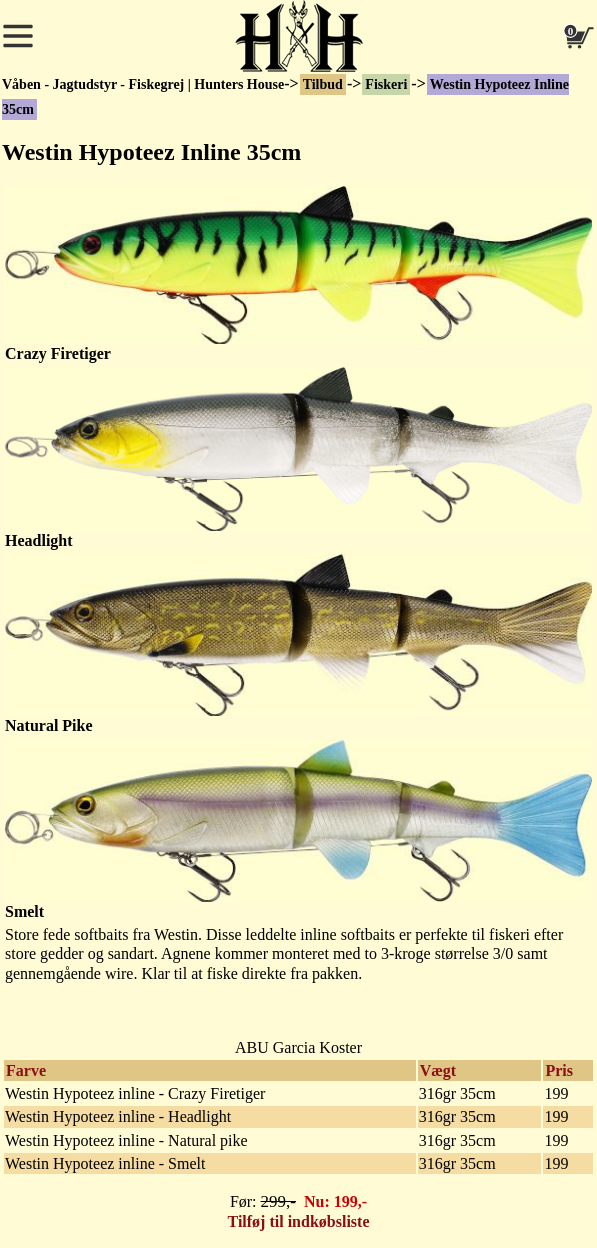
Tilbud (323, 84)
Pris (559, 1070)
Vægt (438, 1070)
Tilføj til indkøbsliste (299, 1221)
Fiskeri (386, 84)
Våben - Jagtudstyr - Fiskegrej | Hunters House (143, 84)
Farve (26, 1070)
